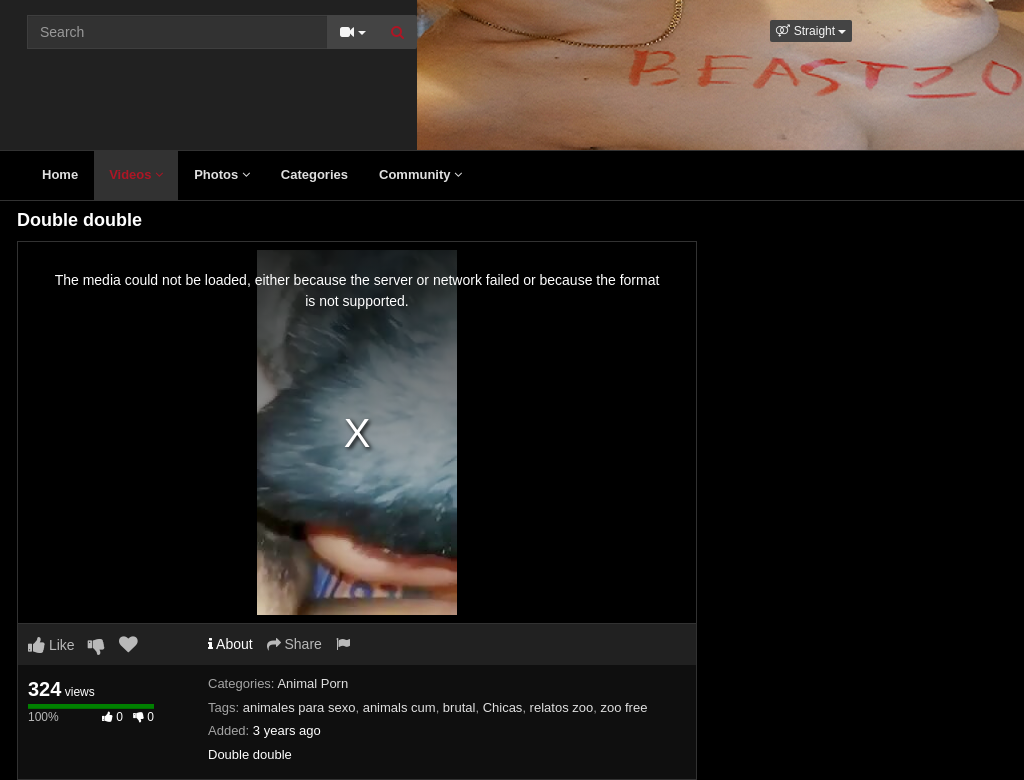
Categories (314, 174)
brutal (459, 707)
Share (294, 644)
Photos (222, 174)
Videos (136, 174)
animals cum (399, 707)
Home (60, 174)
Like (51, 645)
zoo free (623, 707)
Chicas (503, 707)
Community (420, 174)
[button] (811, 31)
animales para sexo (299, 707)
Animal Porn (312, 683)
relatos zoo (562, 707)
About (230, 644)
